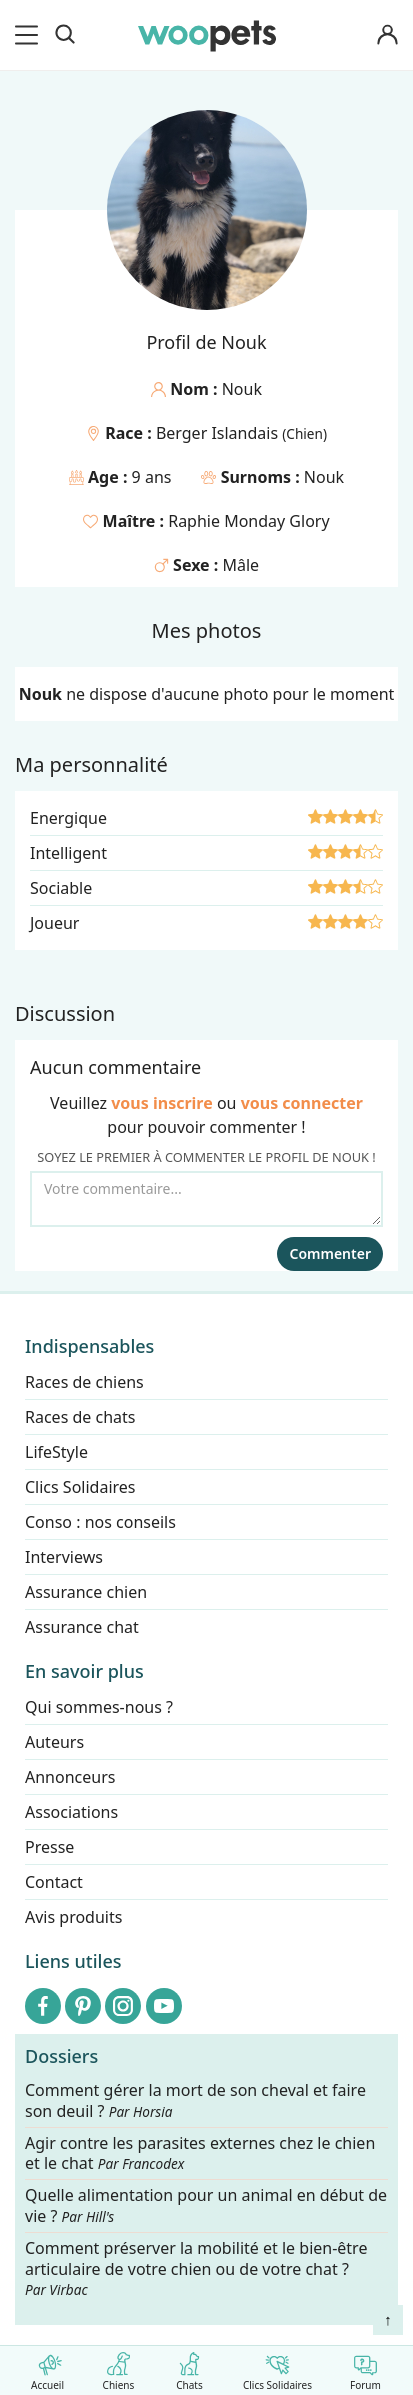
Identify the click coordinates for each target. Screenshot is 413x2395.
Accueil (47, 2367)
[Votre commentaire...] (206, 1199)
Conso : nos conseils (100, 1522)
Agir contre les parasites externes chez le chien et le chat (200, 2153)
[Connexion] (387, 35)
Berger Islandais (219, 433)
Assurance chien (86, 1592)
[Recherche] (65, 35)
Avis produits (73, 1917)
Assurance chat (82, 1627)
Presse (49, 1847)
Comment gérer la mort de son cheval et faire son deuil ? (195, 2101)
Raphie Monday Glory (248, 521)
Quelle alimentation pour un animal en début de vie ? (206, 2206)
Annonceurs (70, 1777)
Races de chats (80, 1417)
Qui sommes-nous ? (99, 1707)
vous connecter (302, 1103)
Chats (189, 2367)
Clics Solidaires (277, 2367)
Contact (54, 1882)
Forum (365, 2367)
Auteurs (54, 1742)
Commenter (330, 1253)
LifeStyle (56, 1452)
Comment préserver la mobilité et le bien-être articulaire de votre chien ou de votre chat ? (196, 2268)
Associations (71, 1812)
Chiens (118, 2367)
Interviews (64, 1557)
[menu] (30, 35)
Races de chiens (84, 1382)
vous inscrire (162, 1103)
